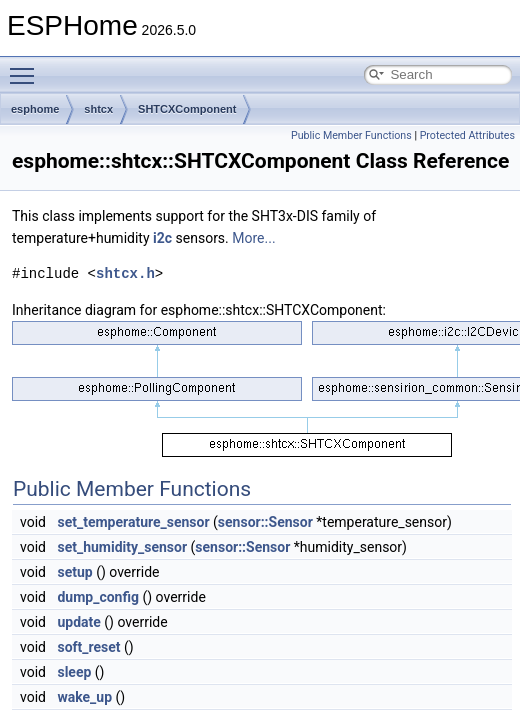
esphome (35, 109)
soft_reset (88, 647)
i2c (162, 238)
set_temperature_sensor (133, 522)
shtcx (98, 109)
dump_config (98, 597)
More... (253, 238)
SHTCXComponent (187, 109)
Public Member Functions (351, 135)
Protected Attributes (467, 135)
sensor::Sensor (265, 522)
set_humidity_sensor (122, 547)
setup (74, 572)
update (78, 622)
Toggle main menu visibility (27, 67)
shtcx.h (125, 273)
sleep (74, 672)
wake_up (84, 697)
